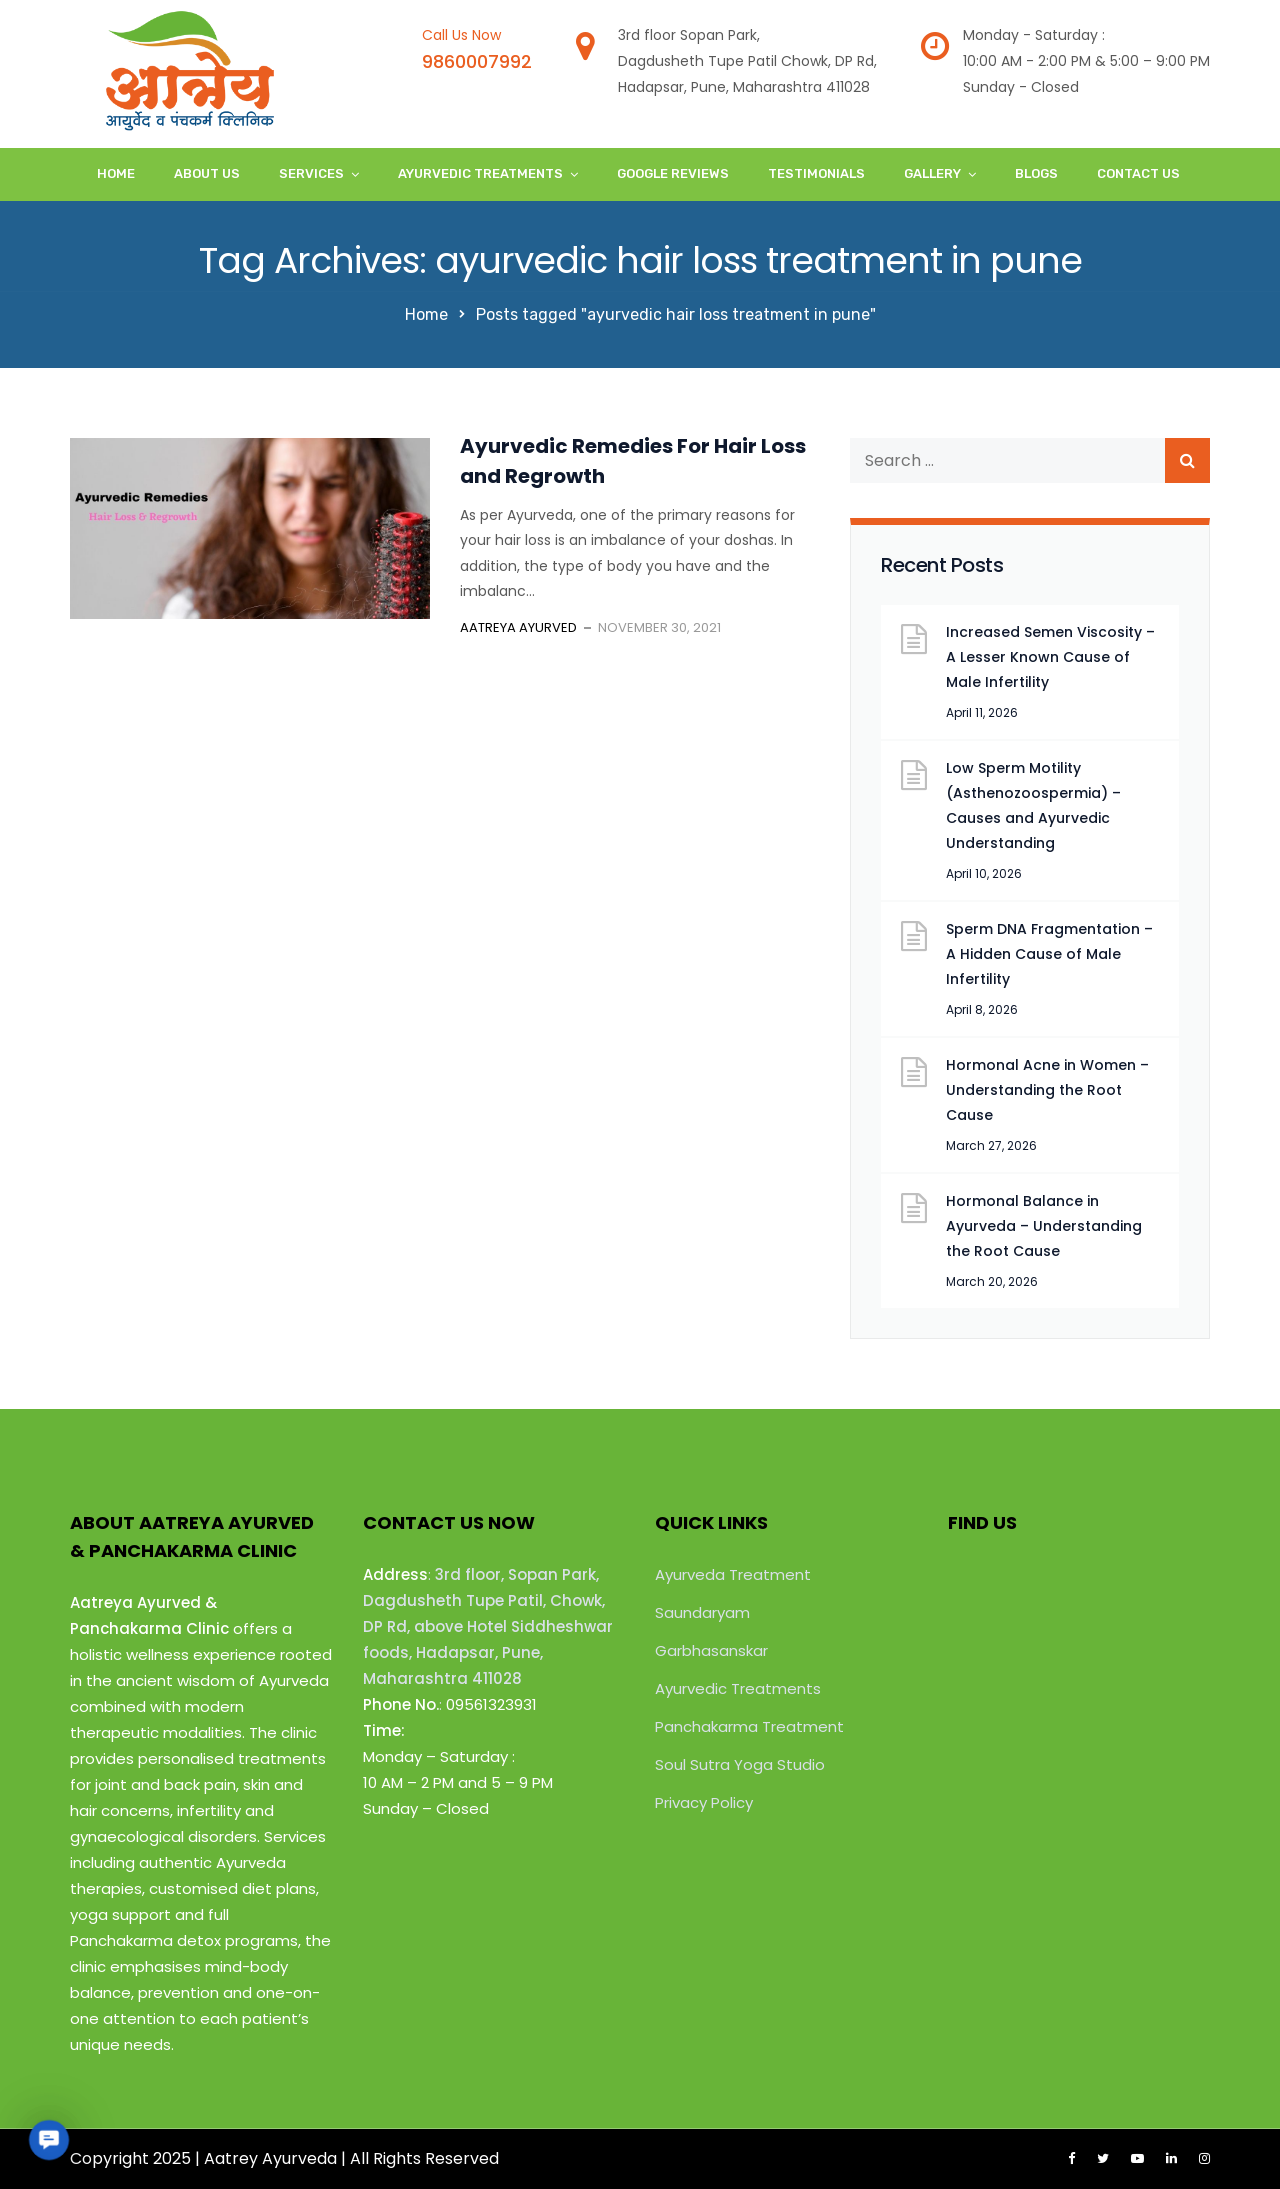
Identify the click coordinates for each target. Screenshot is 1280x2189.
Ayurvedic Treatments (480, 173)
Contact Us (1138, 173)
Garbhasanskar (711, 1650)
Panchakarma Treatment (749, 1726)
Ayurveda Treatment (733, 1574)
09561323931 (491, 1704)
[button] (48, 2139)
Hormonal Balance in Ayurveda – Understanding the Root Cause (1044, 1226)
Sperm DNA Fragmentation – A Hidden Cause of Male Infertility (1049, 954)
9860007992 (477, 61)
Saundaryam (702, 1612)
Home (116, 173)
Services (311, 173)
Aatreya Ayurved (518, 627)
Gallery (932, 173)
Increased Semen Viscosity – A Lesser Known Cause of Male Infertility (1050, 657)
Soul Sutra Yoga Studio (740, 1764)
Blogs (1036, 173)
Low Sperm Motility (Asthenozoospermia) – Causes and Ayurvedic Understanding (1033, 805)
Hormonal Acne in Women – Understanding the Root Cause (1047, 1090)
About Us (207, 173)
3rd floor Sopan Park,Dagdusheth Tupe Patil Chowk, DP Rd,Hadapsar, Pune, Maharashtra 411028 (747, 61)
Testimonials (816, 173)
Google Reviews (673, 173)
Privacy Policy (704, 1802)
